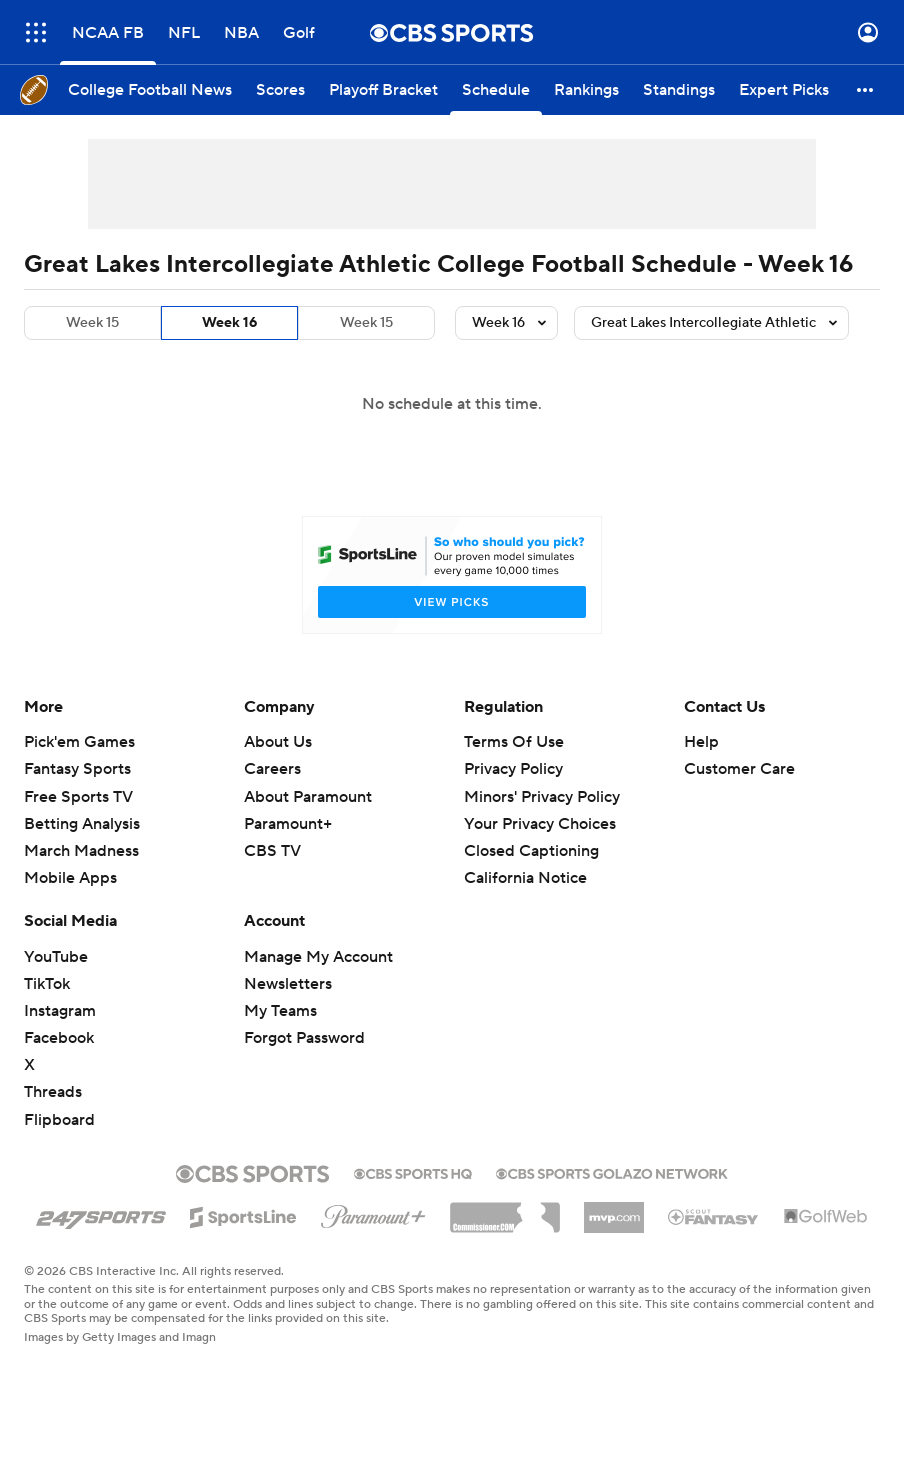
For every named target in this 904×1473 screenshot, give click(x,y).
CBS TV (272, 851)
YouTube (56, 957)
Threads (53, 1092)
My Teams (280, 1011)
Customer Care (739, 769)
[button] (866, 90)
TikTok (47, 984)
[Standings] (679, 90)
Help (701, 742)
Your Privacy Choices (540, 824)
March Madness (81, 851)
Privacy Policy (513, 769)
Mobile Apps (70, 878)
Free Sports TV (78, 797)
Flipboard (59, 1120)
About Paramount (308, 797)
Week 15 (92, 323)
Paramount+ (288, 824)
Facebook (59, 1038)
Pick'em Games (79, 742)
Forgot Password (304, 1038)
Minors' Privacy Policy (542, 797)
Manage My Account (318, 957)
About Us (278, 742)
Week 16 (229, 323)
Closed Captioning (531, 851)
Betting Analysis (82, 824)
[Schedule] (496, 90)
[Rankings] (586, 90)
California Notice (525, 878)
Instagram (60, 1011)
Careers (272, 769)
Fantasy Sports (77, 769)
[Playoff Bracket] (383, 90)
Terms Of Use (514, 742)
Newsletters (288, 984)
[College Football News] (150, 90)
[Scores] (280, 90)
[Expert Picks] (784, 90)
